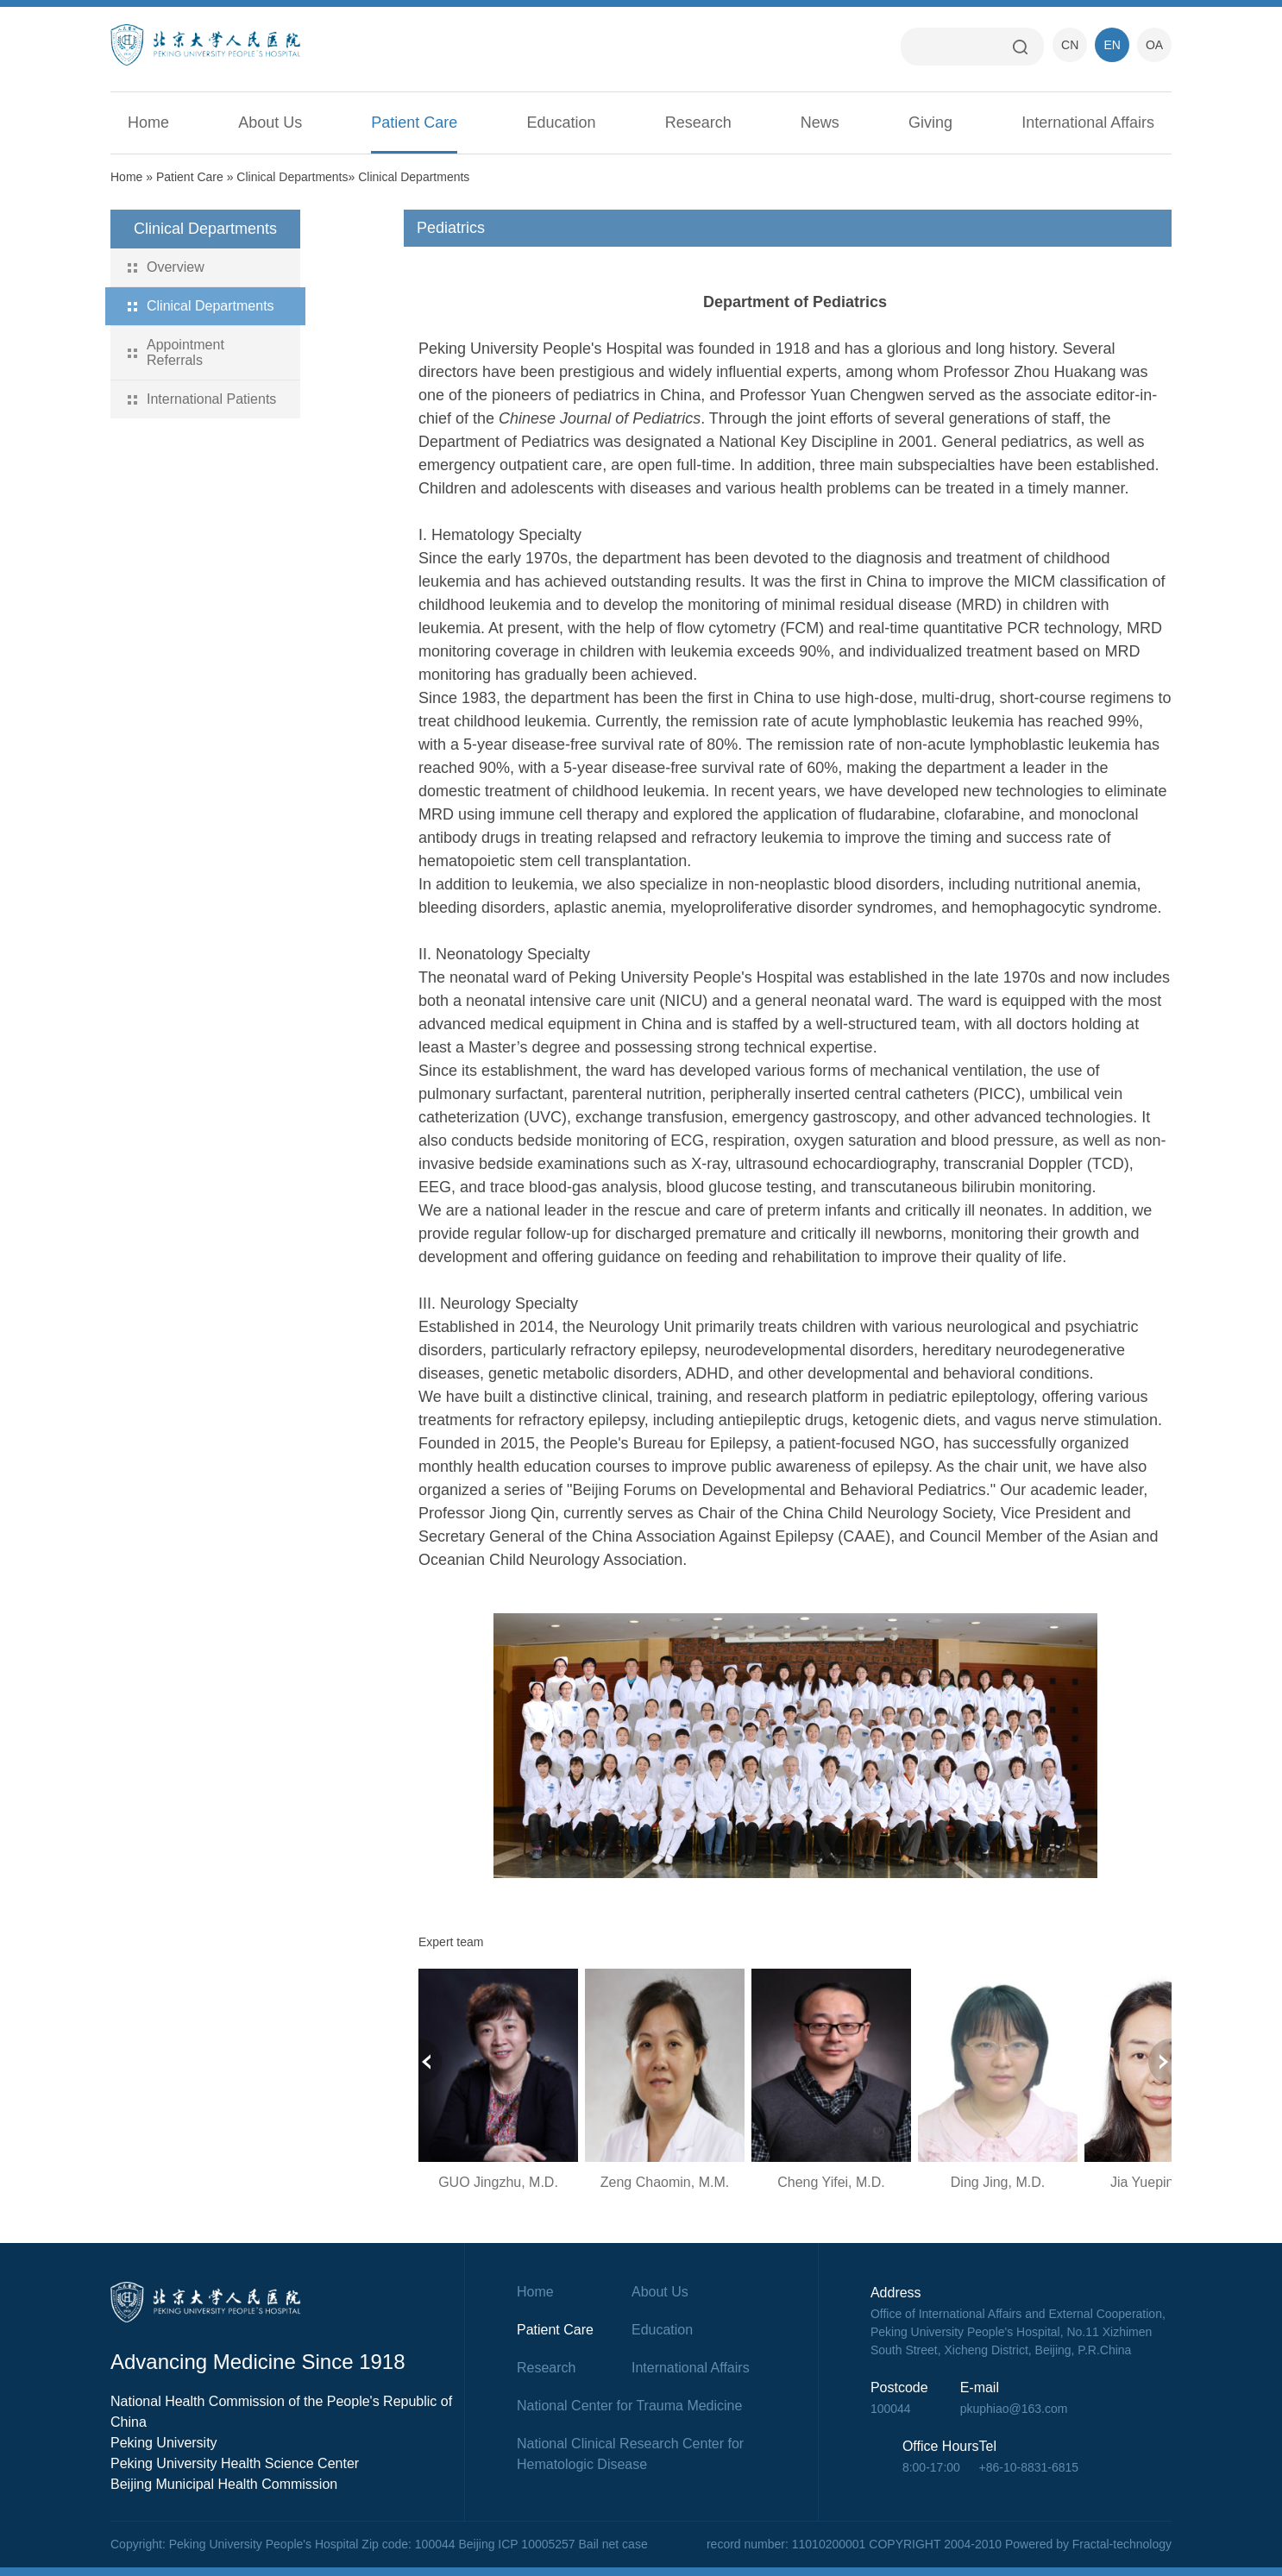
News (820, 122)
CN (1069, 45)
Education (561, 122)
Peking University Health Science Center (234, 2463)
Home (148, 122)
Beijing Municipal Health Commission (223, 2484)
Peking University (163, 2442)
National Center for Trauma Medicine (629, 2405)
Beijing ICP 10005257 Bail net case (552, 2544)
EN (1111, 45)
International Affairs (1087, 122)
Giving (930, 122)
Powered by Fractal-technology (1088, 2544)
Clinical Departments (292, 177)
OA (1154, 45)
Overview (175, 267)
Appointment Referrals (185, 352)
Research (698, 122)
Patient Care (414, 122)
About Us (270, 122)
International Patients (211, 399)
